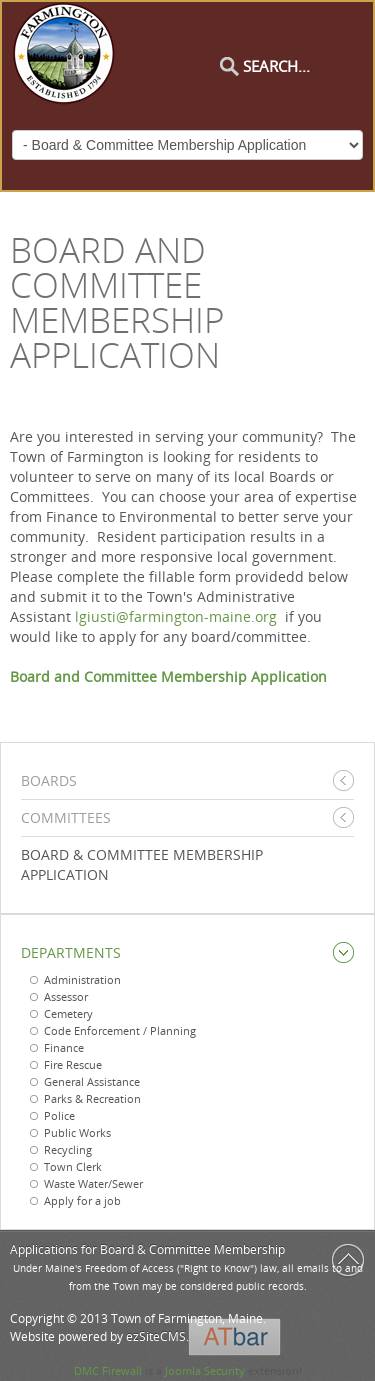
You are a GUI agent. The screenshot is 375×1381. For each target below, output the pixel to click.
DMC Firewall (108, 1370)
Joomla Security (205, 1370)
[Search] (303, 66)
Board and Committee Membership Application (168, 676)
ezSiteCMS (156, 1336)
